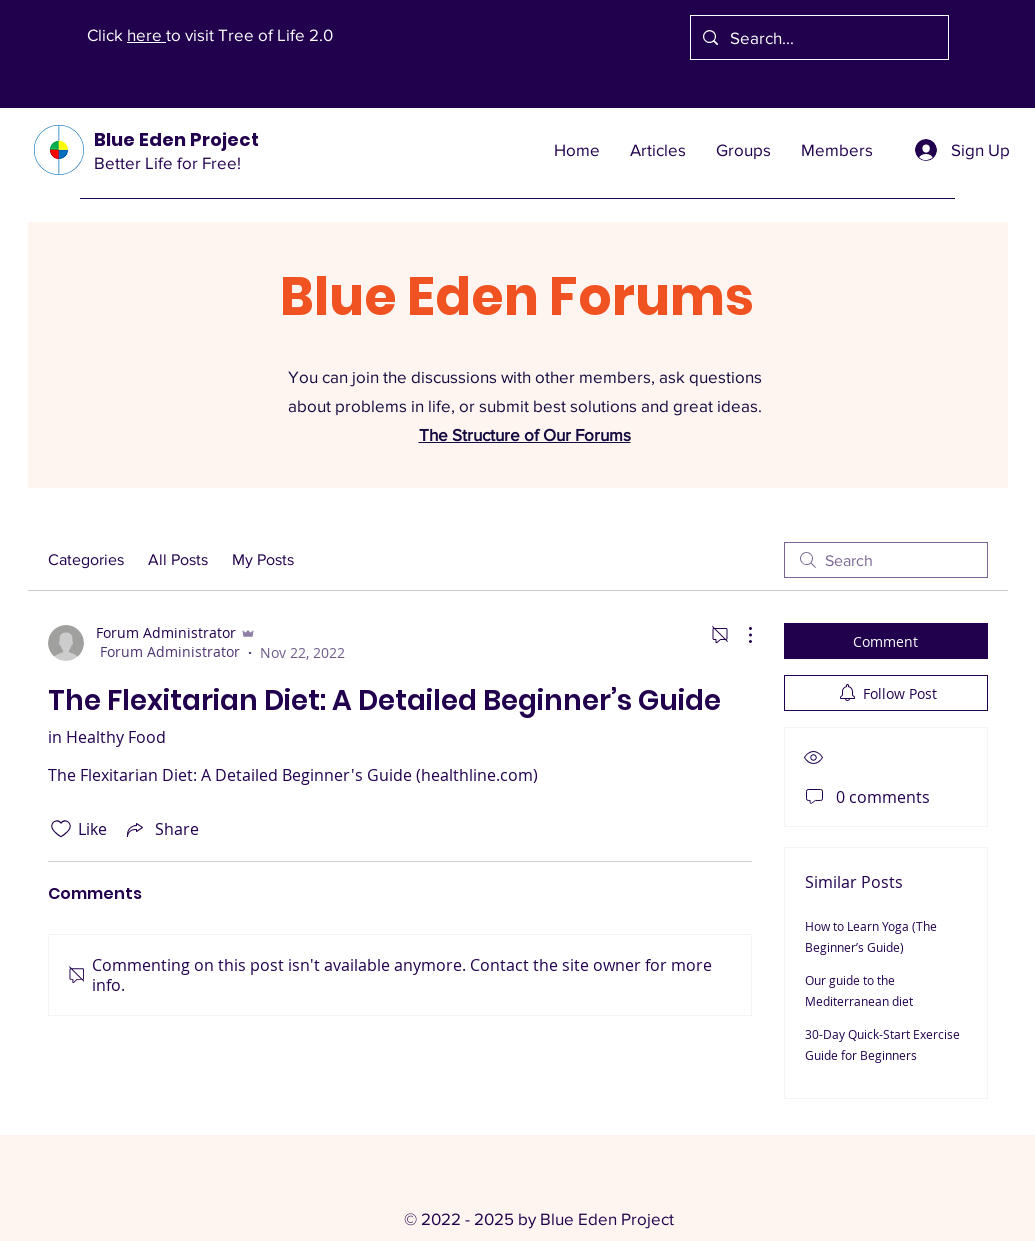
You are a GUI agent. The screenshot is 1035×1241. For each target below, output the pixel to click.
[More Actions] (740, 635)
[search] (886, 560)
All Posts (178, 559)
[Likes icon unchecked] (61, 829)
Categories (86, 559)
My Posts (263, 559)
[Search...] (818, 37)
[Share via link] (161, 829)
